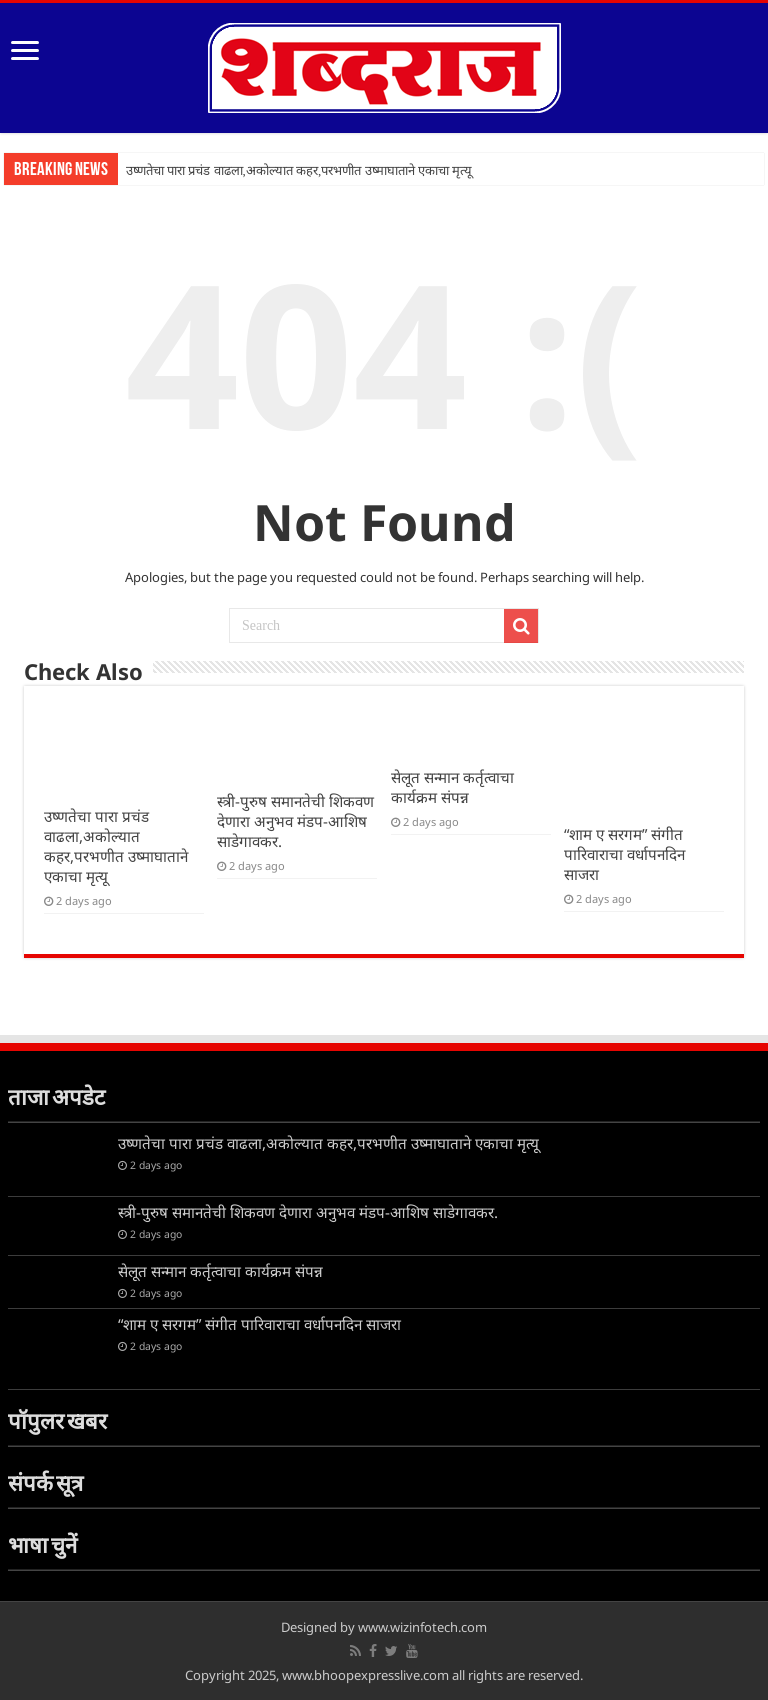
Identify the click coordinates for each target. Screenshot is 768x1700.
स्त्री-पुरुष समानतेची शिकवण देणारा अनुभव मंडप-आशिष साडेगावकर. (295, 821)
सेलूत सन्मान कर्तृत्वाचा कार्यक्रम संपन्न (452, 787)
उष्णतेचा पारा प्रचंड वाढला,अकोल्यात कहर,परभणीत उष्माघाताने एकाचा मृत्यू (299, 170)
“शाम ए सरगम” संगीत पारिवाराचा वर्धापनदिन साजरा (624, 854)
